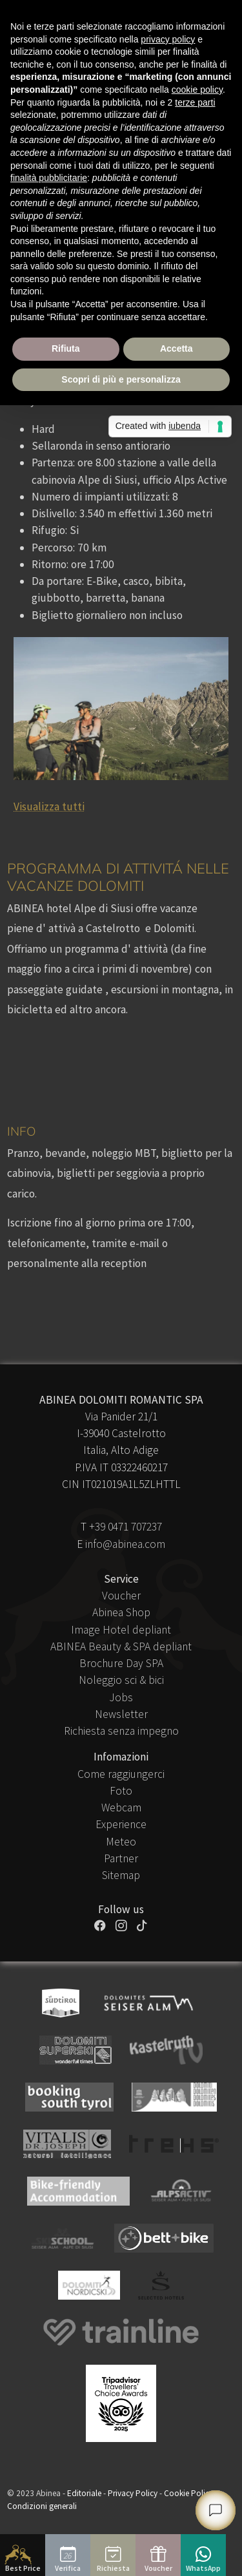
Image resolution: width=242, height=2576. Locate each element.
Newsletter (121, 1714)
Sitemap (121, 1875)
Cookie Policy (188, 2493)
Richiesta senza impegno (121, 1731)
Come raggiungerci (121, 1774)
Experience (121, 1824)
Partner (121, 1858)
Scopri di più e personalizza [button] (120, 379)
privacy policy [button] (168, 39)
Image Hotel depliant (121, 1630)
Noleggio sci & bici (121, 1680)
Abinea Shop (121, 1612)
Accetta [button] (176, 348)
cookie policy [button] (197, 89)
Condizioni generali (42, 2506)
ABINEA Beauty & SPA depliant (121, 1646)
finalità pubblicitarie (48, 178)
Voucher (121, 1596)
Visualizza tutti (49, 806)
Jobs (121, 1697)
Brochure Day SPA (121, 1663)
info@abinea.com (125, 1544)
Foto (121, 1791)
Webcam (121, 1807)
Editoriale (84, 2493)
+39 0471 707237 (125, 1527)
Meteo (121, 1842)
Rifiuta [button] (66, 348)
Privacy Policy (132, 2493)
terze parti (195, 102)
